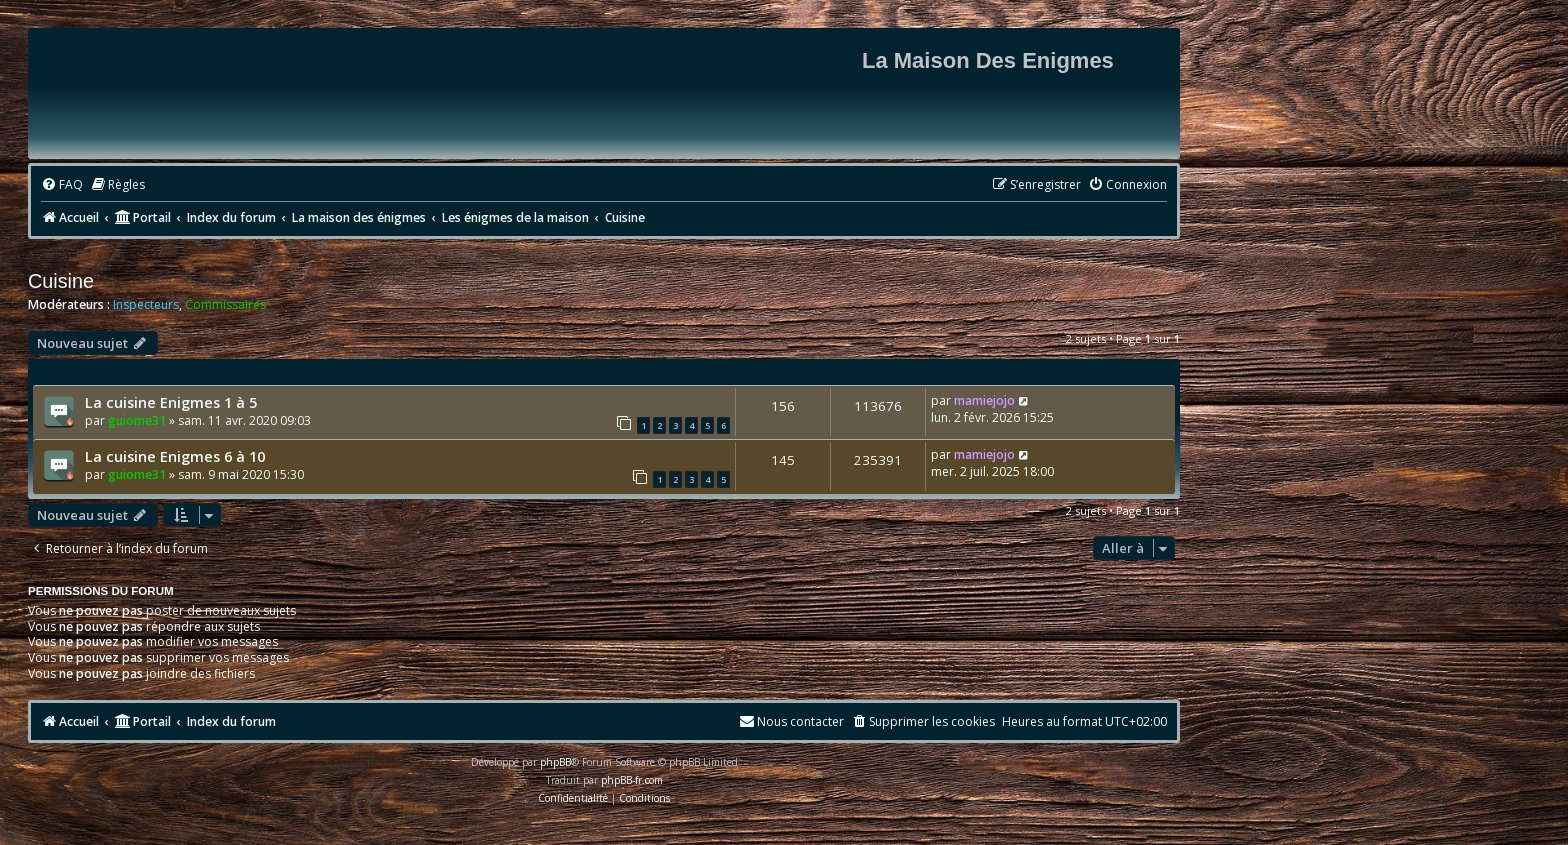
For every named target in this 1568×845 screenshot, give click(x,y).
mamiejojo (984, 400)
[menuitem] (62, 185)
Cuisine (61, 281)
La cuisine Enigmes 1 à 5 (171, 402)
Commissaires (225, 305)
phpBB (555, 762)
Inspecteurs (146, 305)
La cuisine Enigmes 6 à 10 (175, 456)
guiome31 (137, 420)
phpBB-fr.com (632, 780)
